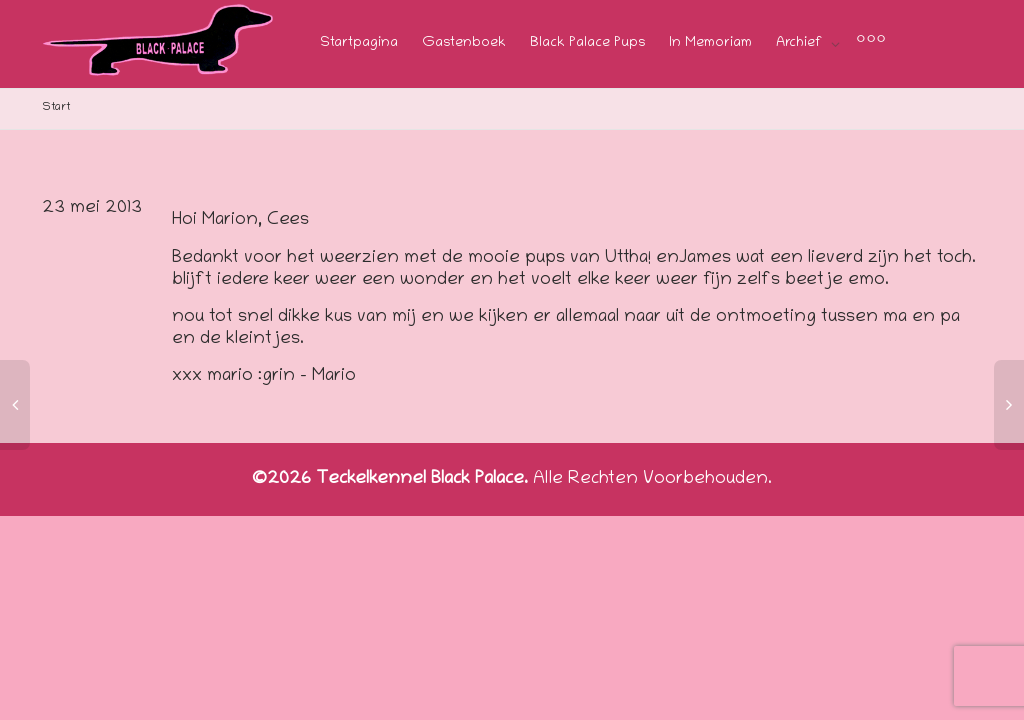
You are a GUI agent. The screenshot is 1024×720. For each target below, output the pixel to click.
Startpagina (359, 43)
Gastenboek (464, 43)
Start (56, 107)
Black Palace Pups (587, 43)
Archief (801, 43)
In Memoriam (710, 43)
